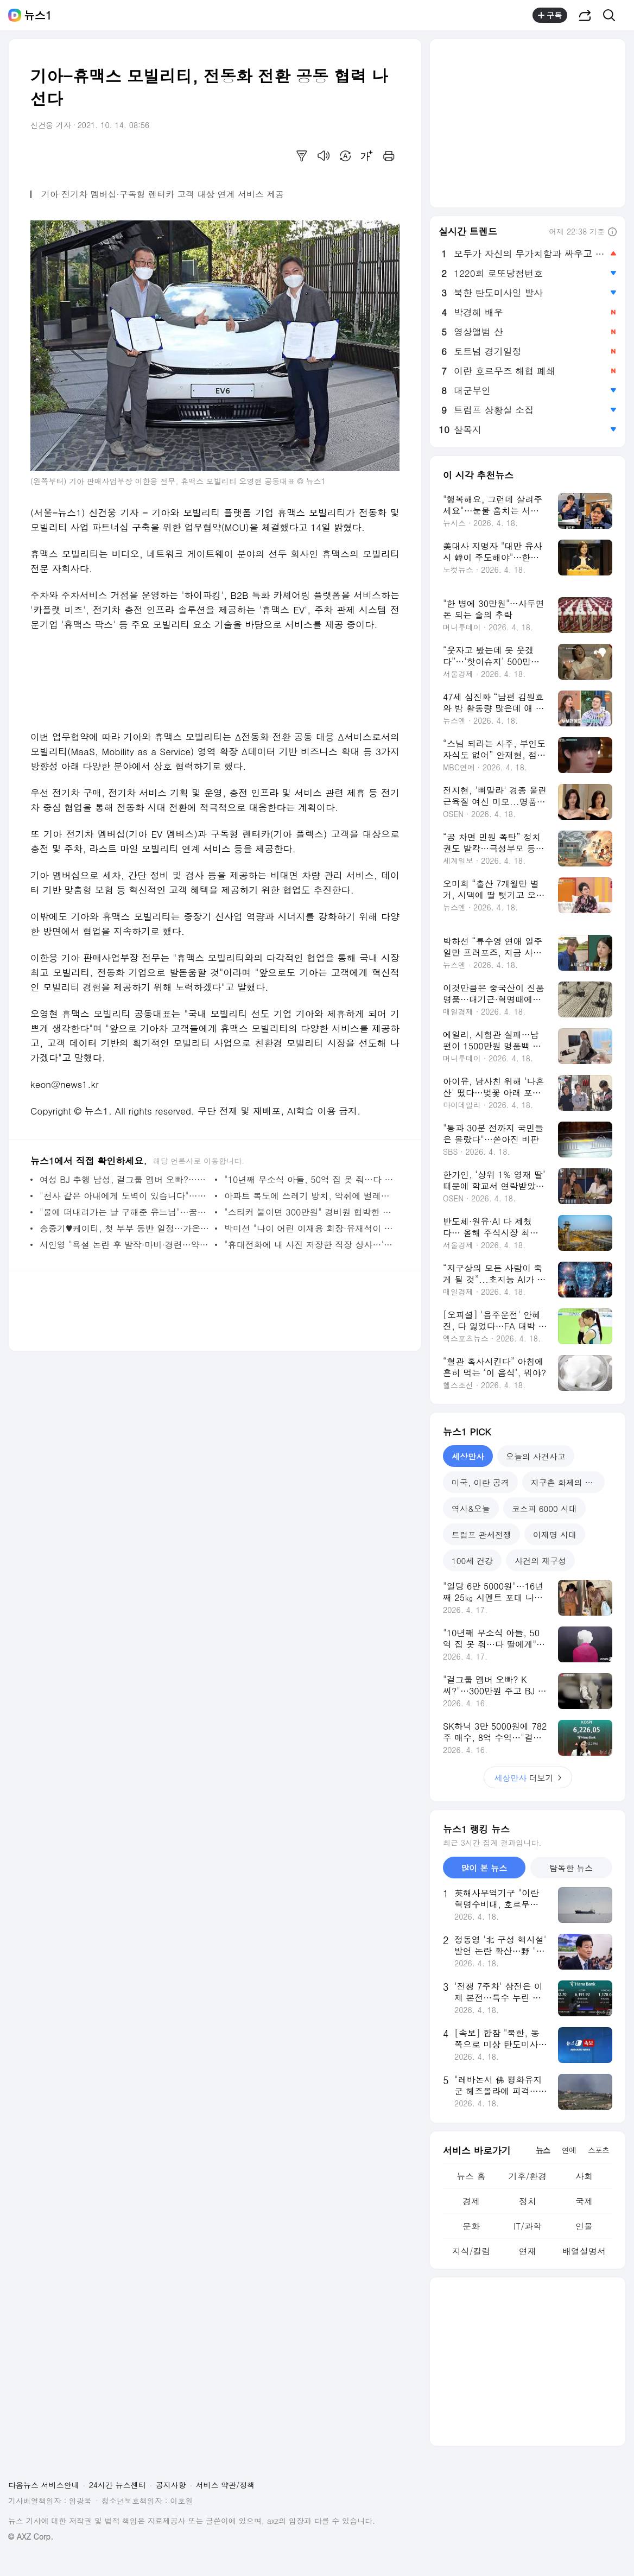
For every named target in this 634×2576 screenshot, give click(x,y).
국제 (584, 2201)
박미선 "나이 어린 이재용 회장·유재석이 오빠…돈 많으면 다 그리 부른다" (309, 1228)
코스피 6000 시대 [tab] (544, 1508)
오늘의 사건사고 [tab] (536, 1456)
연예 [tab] (569, 2149)
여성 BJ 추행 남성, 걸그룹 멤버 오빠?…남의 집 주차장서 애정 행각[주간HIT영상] (125, 1179)
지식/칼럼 (471, 2251)
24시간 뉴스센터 (117, 2484)
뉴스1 (38, 15)
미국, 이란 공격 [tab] (480, 1482)
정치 (527, 2201)
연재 (527, 2251)
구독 (550, 15)
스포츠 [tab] (598, 2149)
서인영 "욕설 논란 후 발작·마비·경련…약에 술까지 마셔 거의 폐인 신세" (125, 1244)
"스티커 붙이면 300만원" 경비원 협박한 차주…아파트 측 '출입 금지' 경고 (309, 1212)
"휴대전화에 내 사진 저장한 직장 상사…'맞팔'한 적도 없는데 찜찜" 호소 (309, 1244)
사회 (584, 2176)
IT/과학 (527, 2226)
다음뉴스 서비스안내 (43, 2484)
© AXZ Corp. (30, 2536)
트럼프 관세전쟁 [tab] (481, 1534)
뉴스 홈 (471, 2176)
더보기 (527, 1777)
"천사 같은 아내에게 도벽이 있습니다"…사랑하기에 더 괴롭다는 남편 (125, 1195)
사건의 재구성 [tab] (540, 1560)
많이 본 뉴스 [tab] (484, 1868)
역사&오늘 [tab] (471, 1508)
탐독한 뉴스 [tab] (571, 1868)
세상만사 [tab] (468, 1456)
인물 (584, 2226)
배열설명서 (584, 2251)
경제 (471, 2201)
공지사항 (171, 2484)
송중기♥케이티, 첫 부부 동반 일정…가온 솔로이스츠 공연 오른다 (125, 1228)
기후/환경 (528, 2176)
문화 (471, 2226)
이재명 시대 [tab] (554, 1534)
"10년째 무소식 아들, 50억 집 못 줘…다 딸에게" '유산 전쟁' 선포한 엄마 (309, 1179)
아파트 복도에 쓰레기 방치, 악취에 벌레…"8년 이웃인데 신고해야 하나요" (309, 1195)
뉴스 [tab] (543, 2149)
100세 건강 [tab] (472, 1560)
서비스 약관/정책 (225, 2484)
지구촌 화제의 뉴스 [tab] (566, 1482)
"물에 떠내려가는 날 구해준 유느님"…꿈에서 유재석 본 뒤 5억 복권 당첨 (125, 1212)
